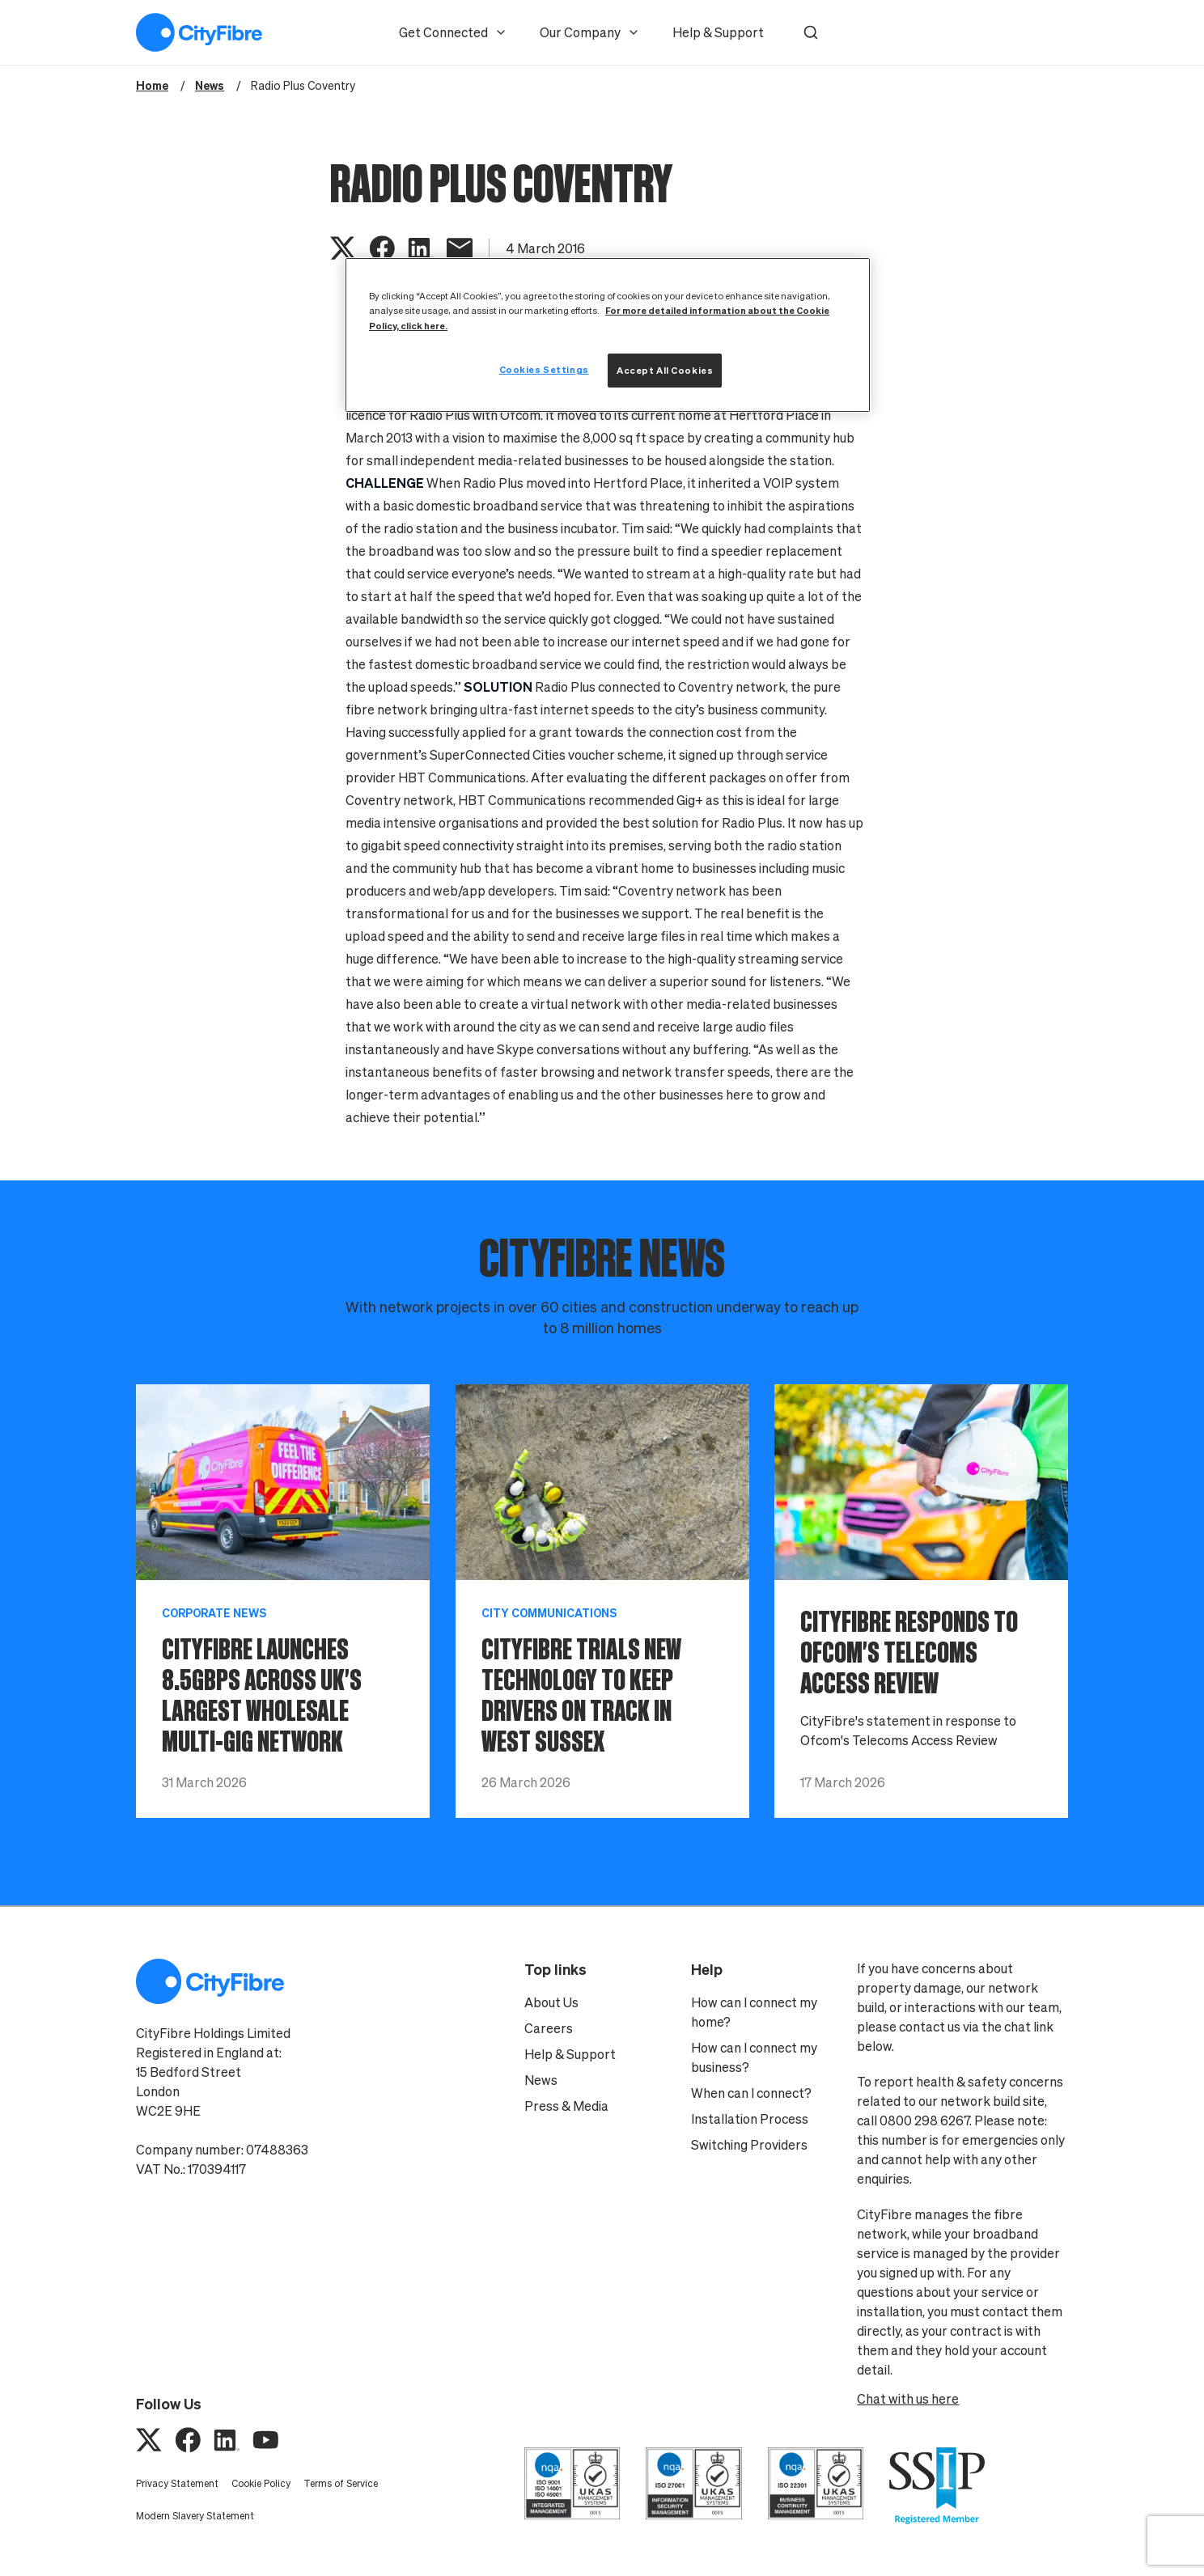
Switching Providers (749, 2144)
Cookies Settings (544, 369)
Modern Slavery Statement (195, 2515)
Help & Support (718, 32)
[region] (608, 334)
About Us (551, 2002)
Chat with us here (908, 2399)
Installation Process (749, 2119)
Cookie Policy (260, 2483)
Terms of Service (340, 2483)
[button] (811, 32)
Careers (548, 2028)
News (540, 2080)
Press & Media (566, 2106)
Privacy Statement (177, 2483)
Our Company (590, 32)
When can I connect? (751, 2093)
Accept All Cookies (665, 370)
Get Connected (453, 32)
